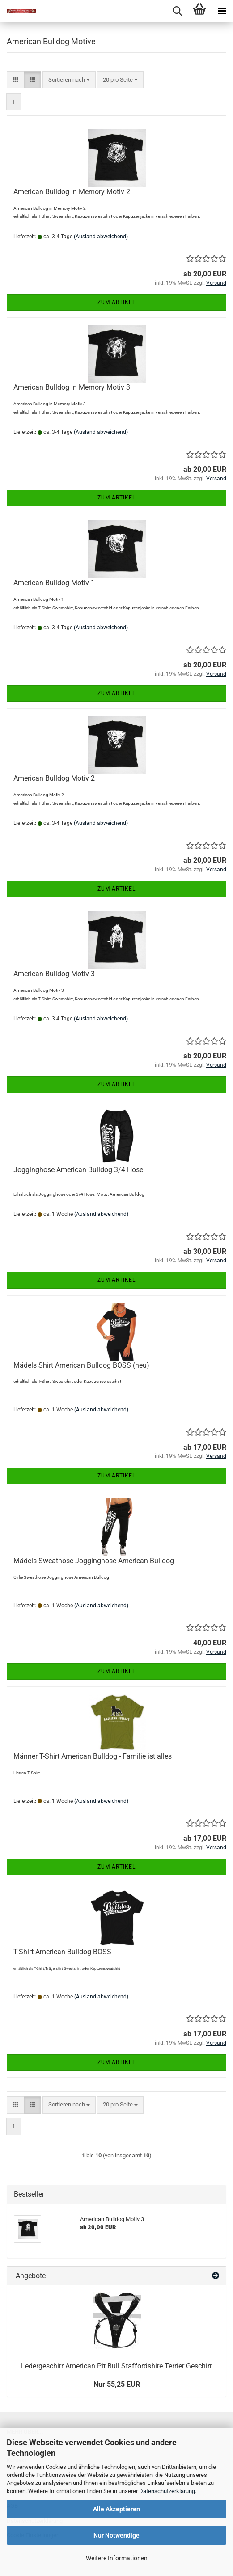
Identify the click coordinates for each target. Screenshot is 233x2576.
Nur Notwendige (116, 2535)
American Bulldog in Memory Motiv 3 (71, 387)
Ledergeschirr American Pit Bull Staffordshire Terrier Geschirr (116, 2366)
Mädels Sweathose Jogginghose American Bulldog (93, 1560)
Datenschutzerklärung (167, 2491)
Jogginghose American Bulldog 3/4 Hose (78, 1169)
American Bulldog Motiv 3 (54, 974)
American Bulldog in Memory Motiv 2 (71, 191)
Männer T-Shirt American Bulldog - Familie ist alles (92, 1756)
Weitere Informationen (117, 2558)
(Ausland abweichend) (101, 236)
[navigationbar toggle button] (222, 11)
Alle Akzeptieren (116, 2509)
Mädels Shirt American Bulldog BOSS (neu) (81, 1365)
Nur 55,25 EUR (116, 2384)
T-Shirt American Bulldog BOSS (62, 1952)
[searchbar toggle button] (177, 11)
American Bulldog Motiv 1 (54, 582)
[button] (15, 80)
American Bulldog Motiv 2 (54, 778)
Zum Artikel (116, 302)
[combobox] (69, 80)
